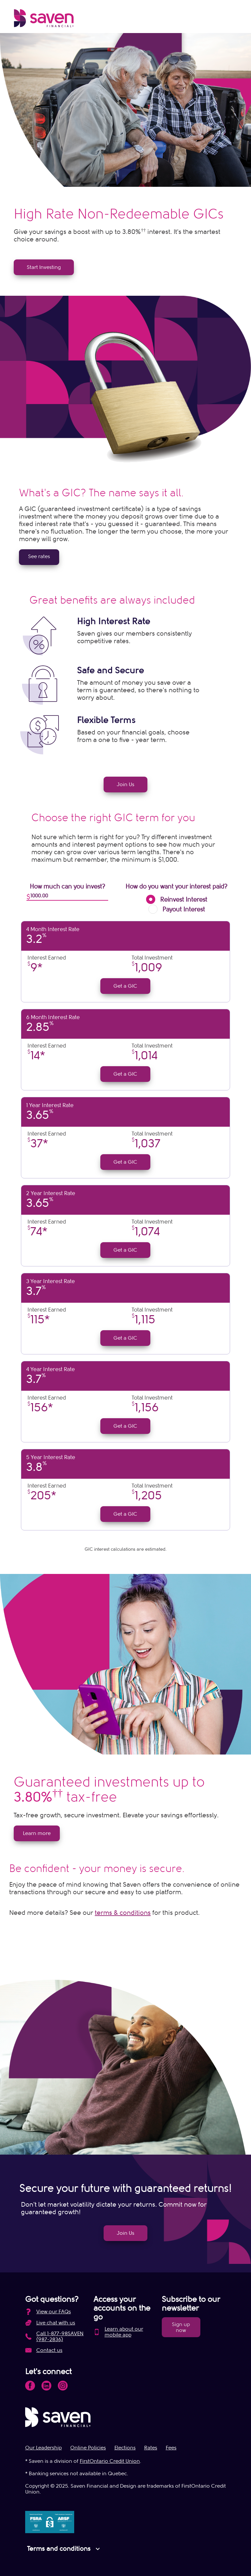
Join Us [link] (125, 2233)
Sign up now (181, 2327)
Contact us (49, 2350)
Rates (150, 2448)
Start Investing (44, 267)
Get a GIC (125, 986)
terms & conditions (123, 1912)
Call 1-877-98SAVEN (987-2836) (60, 2336)
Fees (171, 2448)
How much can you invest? (67, 886)
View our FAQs (53, 2312)
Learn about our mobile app (124, 2332)
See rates (39, 556)
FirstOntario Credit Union (110, 2461)
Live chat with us (55, 2323)
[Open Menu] (231, 20)
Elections (125, 2448)
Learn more (37, 1833)
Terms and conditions (64, 2549)
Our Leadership (43, 2448)
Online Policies (88, 2448)
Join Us (125, 784)
